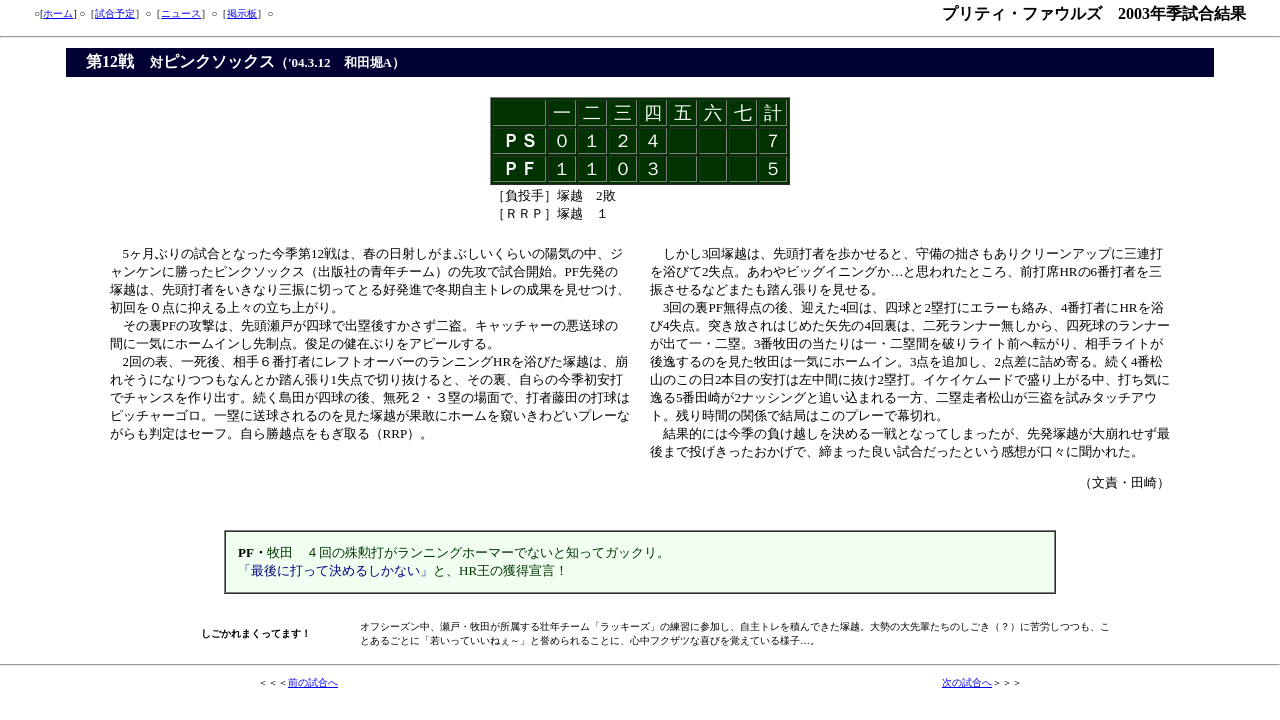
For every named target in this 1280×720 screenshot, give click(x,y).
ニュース (181, 13)
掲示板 (242, 13)
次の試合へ (967, 682)
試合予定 (115, 13)
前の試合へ (313, 682)
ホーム (58, 13)
